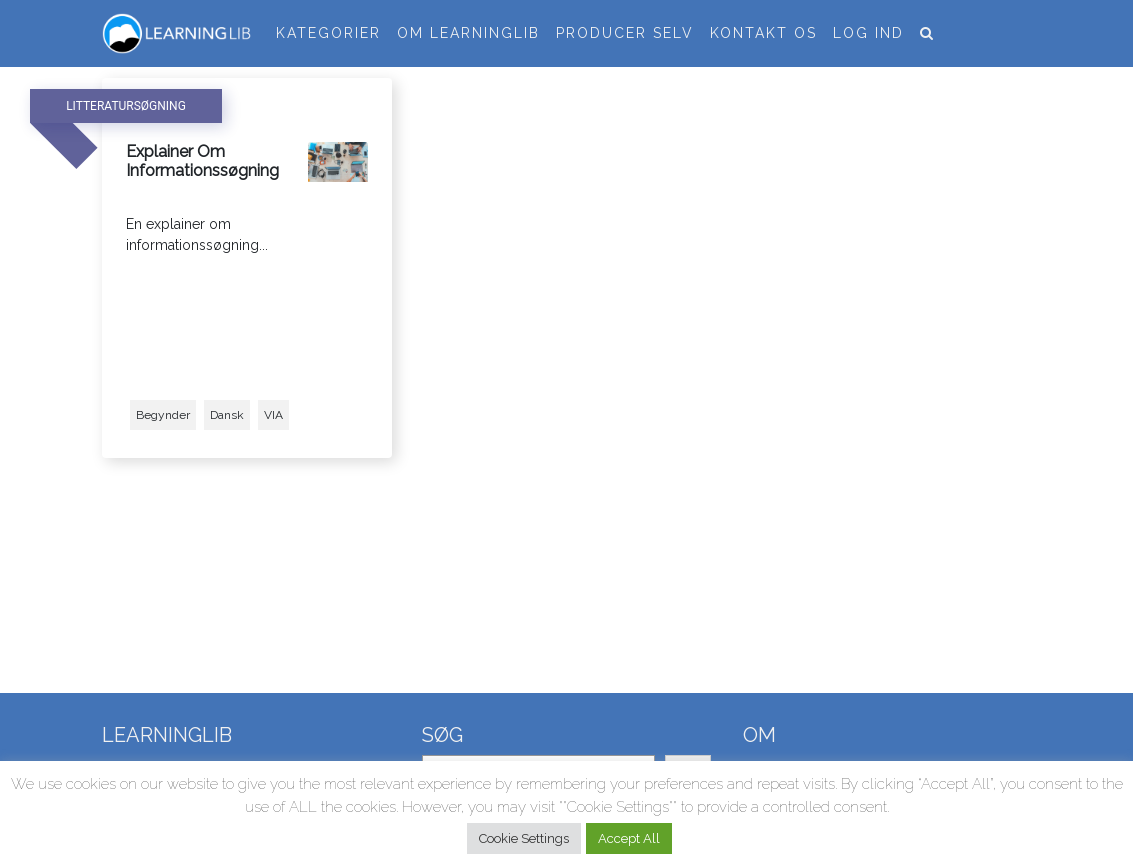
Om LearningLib (468, 33)
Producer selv (625, 33)
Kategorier (328, 33)
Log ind (868, 33)
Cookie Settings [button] (524, 838)
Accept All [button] (629, 838)
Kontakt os (763, 33)
